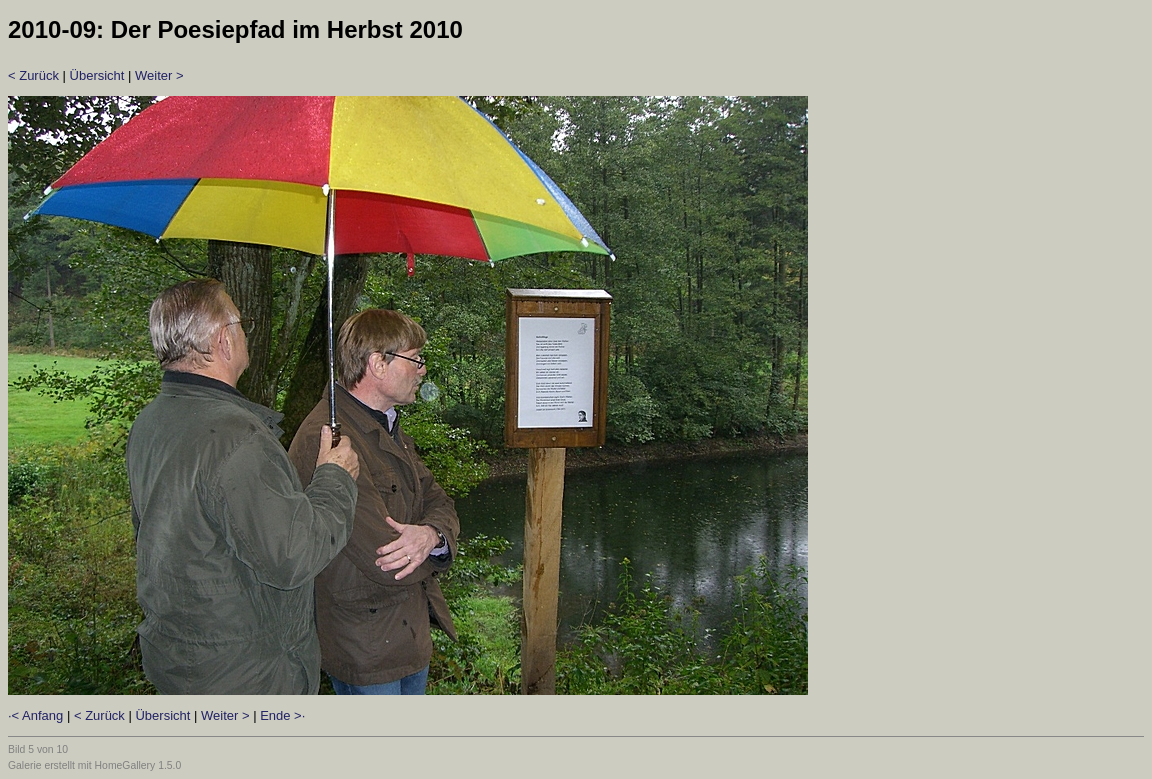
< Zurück (33, 75)
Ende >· (282, 715)
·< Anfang (35, 715)
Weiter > (159, 75)
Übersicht (97, 75)
